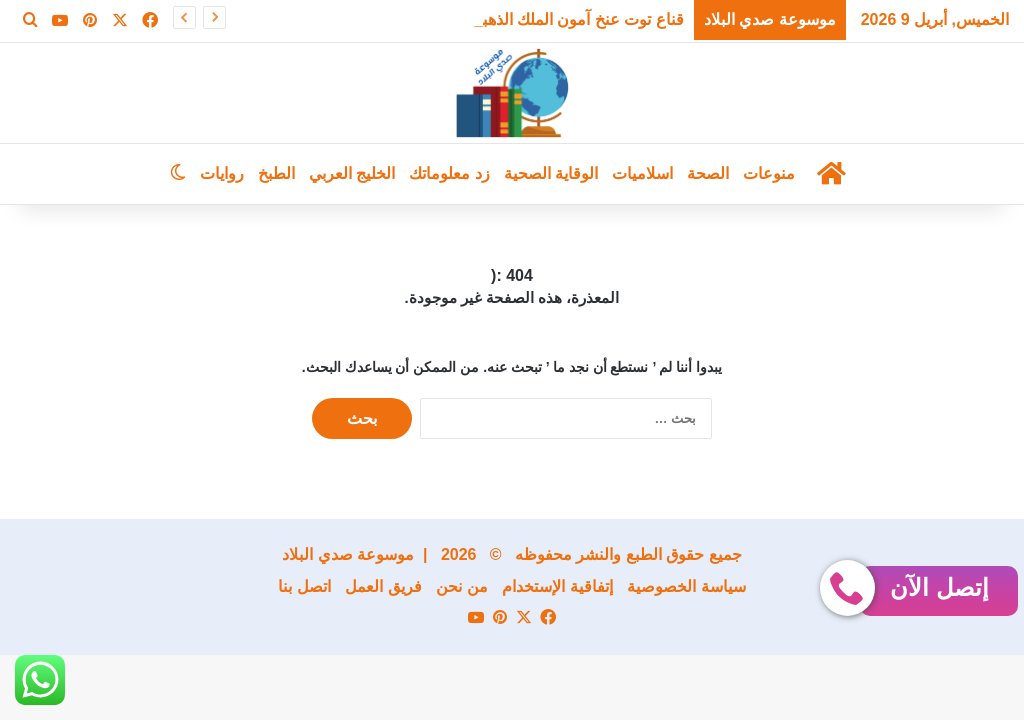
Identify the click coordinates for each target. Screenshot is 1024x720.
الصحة (708, 173)
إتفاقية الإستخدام (557, 586)
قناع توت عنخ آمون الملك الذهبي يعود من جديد (531, 19)
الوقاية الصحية (551, 173)
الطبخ (276, 173)
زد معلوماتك (449, 173)
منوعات (769, 173)
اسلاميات (642, 173)
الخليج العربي (352, 173)
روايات (222, 173)
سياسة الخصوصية (686, 586)
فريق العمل (383, 586)
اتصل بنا (304, 586)
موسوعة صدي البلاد (348, 554)
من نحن (461, 586)
